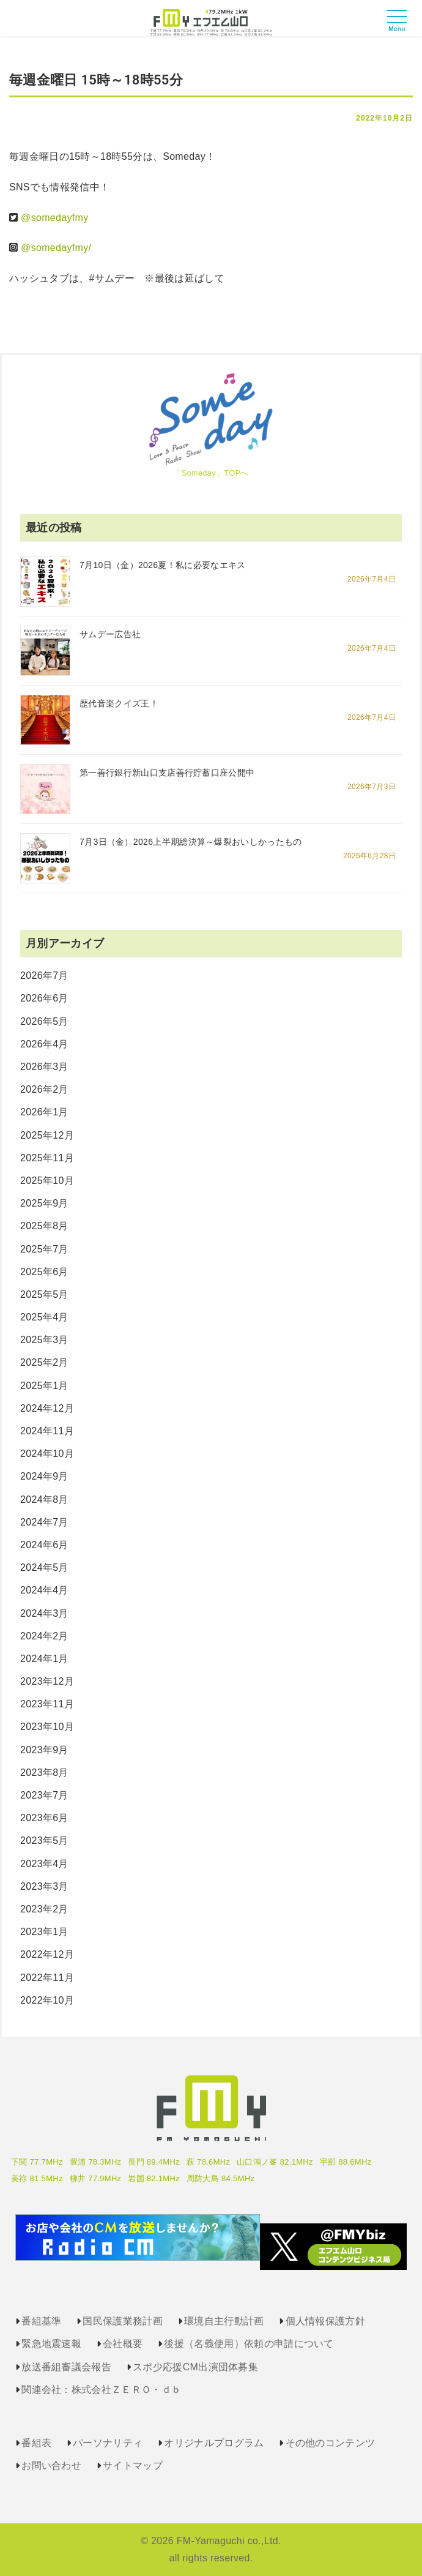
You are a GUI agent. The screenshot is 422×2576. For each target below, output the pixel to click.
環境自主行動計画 (224, 2321)
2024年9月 (44, 1476)
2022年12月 (47, 1954)
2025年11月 (47, 1158)
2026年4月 (44, 1044)
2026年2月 (44, 1089)
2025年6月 (44, 1272)
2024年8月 (44, 1499)
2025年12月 (47, 1135)
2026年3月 (44, 1066)
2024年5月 (44, 1567)
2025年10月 (47, 1180)
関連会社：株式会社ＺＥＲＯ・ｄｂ (101, 2389)
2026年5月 (44, 1021)
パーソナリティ (108, 2443)
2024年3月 (44, 1613)
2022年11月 (47, 1977)
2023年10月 (47, 1726)
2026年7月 (44, 975)
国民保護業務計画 (123, 2321)
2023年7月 (44, 1795)
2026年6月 (44, 998)
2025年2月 (44, 1362)
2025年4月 (44, 1317)
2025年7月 (44, 1249)
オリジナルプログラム (214, 2443)
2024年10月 (47, 1453)
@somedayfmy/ (56, 247)
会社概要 (123, 2343)
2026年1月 (44, 1112)
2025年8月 (44, 1226)
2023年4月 (44, 1864)
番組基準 (41, 2321)
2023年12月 (47, 1681)
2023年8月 (44, 1772)
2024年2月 (44, 1636)
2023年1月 (44, 1931)
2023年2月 (44, 1909)
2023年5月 (44, 1840)
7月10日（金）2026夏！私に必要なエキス (163, 565)
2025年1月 (44, 1385)
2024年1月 (44, 1658)
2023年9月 (44, 1750)
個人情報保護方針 (326, 2321)
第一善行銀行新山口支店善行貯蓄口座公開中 (167, 772)
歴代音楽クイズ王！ (119, 703)
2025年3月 (44, 1340)
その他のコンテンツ (331, 2443)
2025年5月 (44, 1294)
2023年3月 (44, 1886)
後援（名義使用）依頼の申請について (248, 2343)
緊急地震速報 (51, 2343)
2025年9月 (44, 1203)
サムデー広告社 (110, 634)
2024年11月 (47, 1431)
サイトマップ (133, 2465)
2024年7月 (44, 1522)
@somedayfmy (54, 217)
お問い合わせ (51, 2465)
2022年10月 (47, 2000)
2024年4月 (44, 1590)
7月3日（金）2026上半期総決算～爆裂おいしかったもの (191, 842)
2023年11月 (47, 1704)
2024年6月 (44, 1545)
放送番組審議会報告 (66, 2367)
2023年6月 (44, 1818)
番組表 (36, 2443)
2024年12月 (47, 1408)
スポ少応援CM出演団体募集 (195, 2367)
